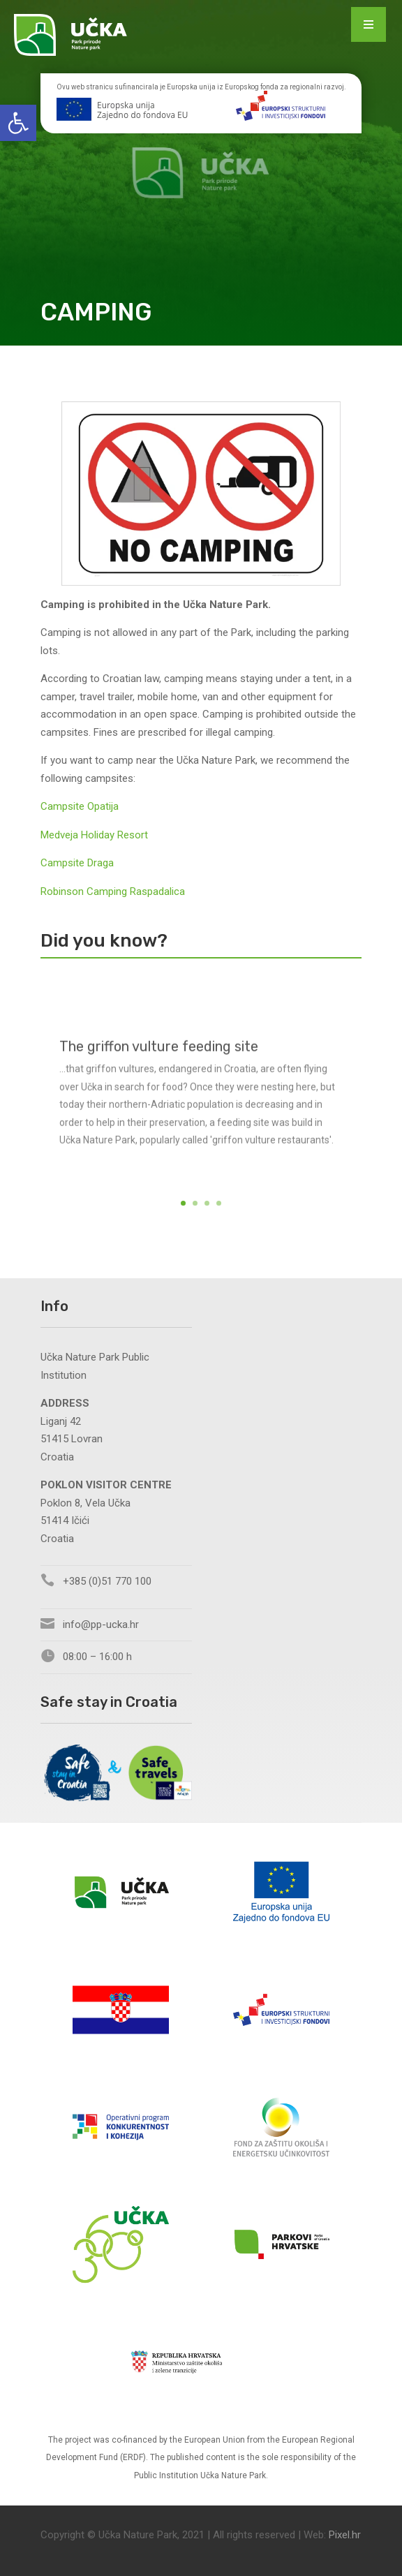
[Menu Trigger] (368, 24)
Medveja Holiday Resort (94, 835)
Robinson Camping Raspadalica (112, 891)
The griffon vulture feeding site (158, 1064)
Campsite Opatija (79, 806)
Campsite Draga (77, 863)
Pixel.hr (345, 2535)
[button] (18, 123)
